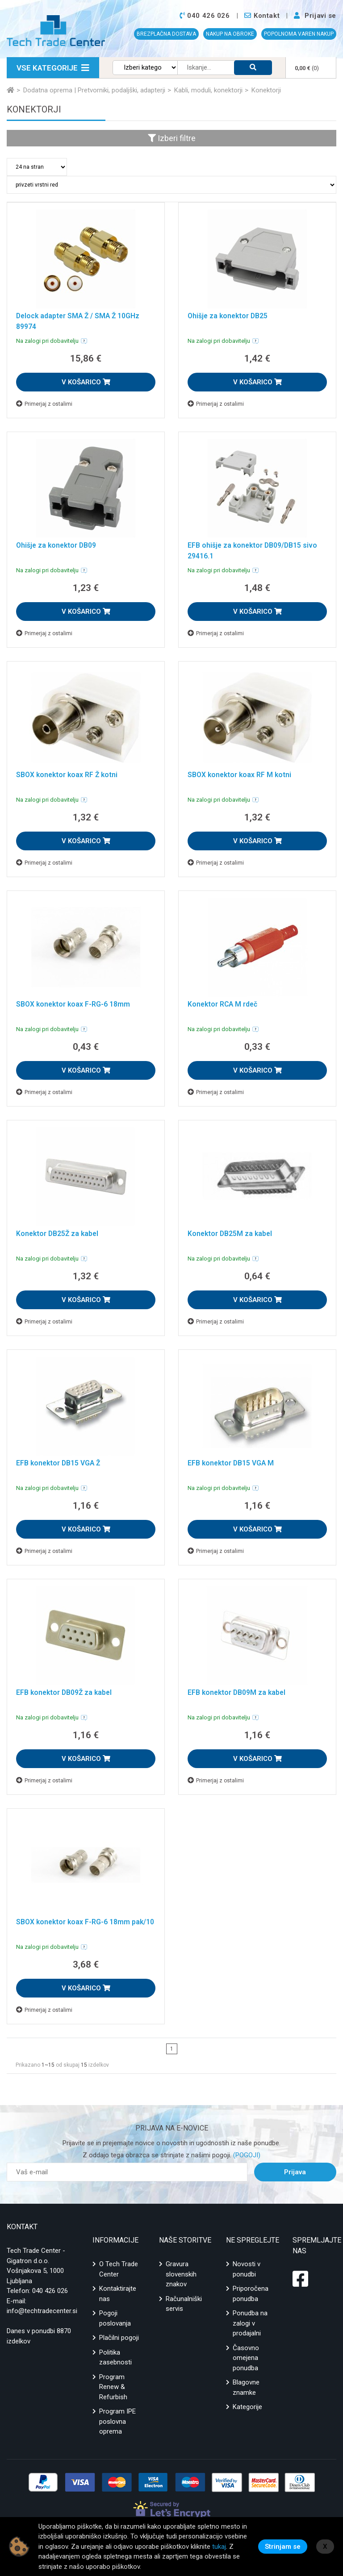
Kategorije (247, 2407)
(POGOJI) (245, 2155)
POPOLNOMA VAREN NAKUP (299, 34)
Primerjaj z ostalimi (44, 403)
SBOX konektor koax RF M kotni (240, 774)
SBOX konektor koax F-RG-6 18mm (74, 1004)
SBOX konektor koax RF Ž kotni (68, 774)
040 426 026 (50, 2291)
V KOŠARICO (86, 382)
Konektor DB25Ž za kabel (58, 1233)
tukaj (219, 2547)
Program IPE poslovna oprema (117, 2421)
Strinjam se (283, 2547)
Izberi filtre (172, 138)
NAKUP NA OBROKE (230, 34)
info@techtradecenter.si (42, 2311)
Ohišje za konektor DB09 (57, 545)
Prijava (295, 2172)
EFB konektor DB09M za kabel (238, 1692)
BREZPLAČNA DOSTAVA (166, 34)
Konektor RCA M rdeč (223, 1004)
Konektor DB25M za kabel (231, 1233)
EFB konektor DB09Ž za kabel (65, 1692)
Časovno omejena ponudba (246, 2358)
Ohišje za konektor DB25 (229, 316)
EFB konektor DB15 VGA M (232, 1463)
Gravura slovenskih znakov (181, 2274)
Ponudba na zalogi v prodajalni (250, 2323)
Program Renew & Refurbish (113, 2387)
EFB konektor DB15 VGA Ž (59, 1463)
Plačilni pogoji (119, 2338)
